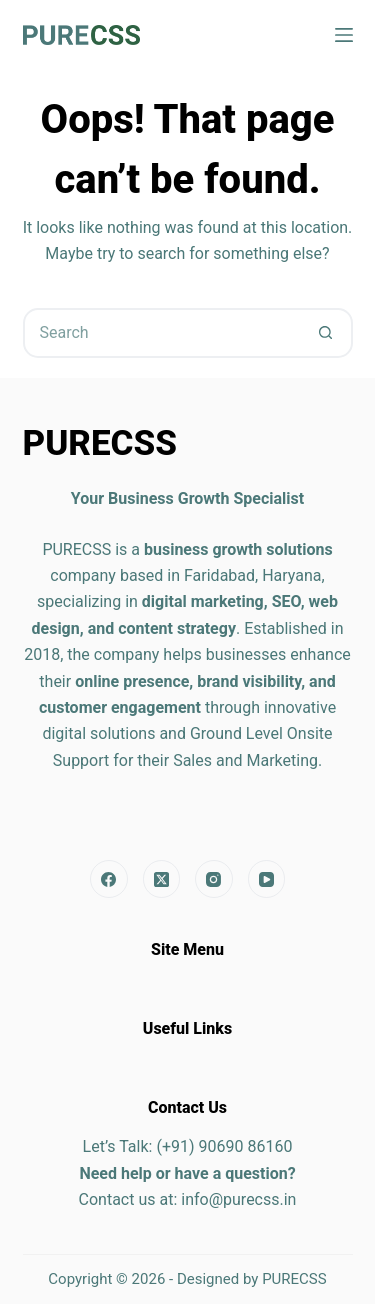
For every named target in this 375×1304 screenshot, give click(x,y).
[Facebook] (109, 879)
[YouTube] (267, 879)
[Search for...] (163, 333)
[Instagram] (214, 879)
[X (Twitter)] (162, 879)
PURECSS (294, 1279)
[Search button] (326, 333)
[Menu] (344, 35)
